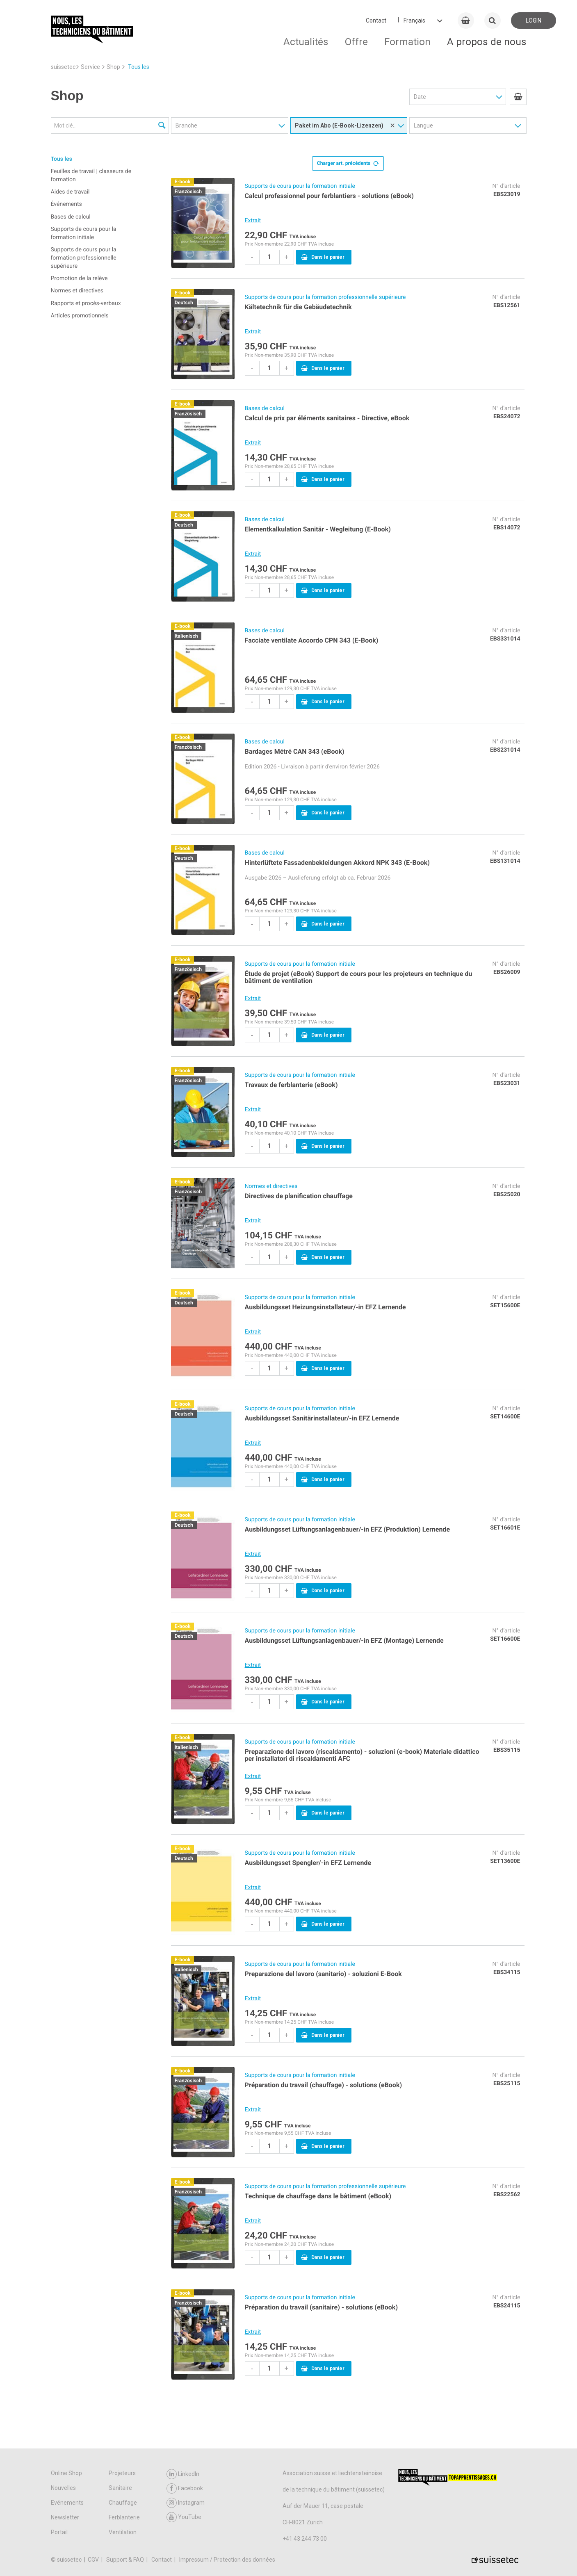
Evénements (67, 2502)
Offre (356, 42)
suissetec (63, 67)
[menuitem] (518, 97)
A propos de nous (487, 42)
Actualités (305, 42)
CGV (94, 2559)
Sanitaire (120, 2488)
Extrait (253, 220)
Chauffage (123, 2502)
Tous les (138, 67)
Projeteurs (122, 2473)
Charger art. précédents (348, 162)
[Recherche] (162, 126)
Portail (59, 2532)
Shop (113, 67)
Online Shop (66, 2473)
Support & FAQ (125, 2559)
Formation (407, 42)
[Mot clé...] (110, 125)
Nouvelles (63, 2488)
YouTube (183, 2517)
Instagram (185, 2503)
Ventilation (123, 2532)
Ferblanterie (124, 2517)
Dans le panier (322, 257)
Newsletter (65, 2517)
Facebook (184, 2488)
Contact (376, 20)
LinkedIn (182, 2474)
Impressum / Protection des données (227, 2559)
